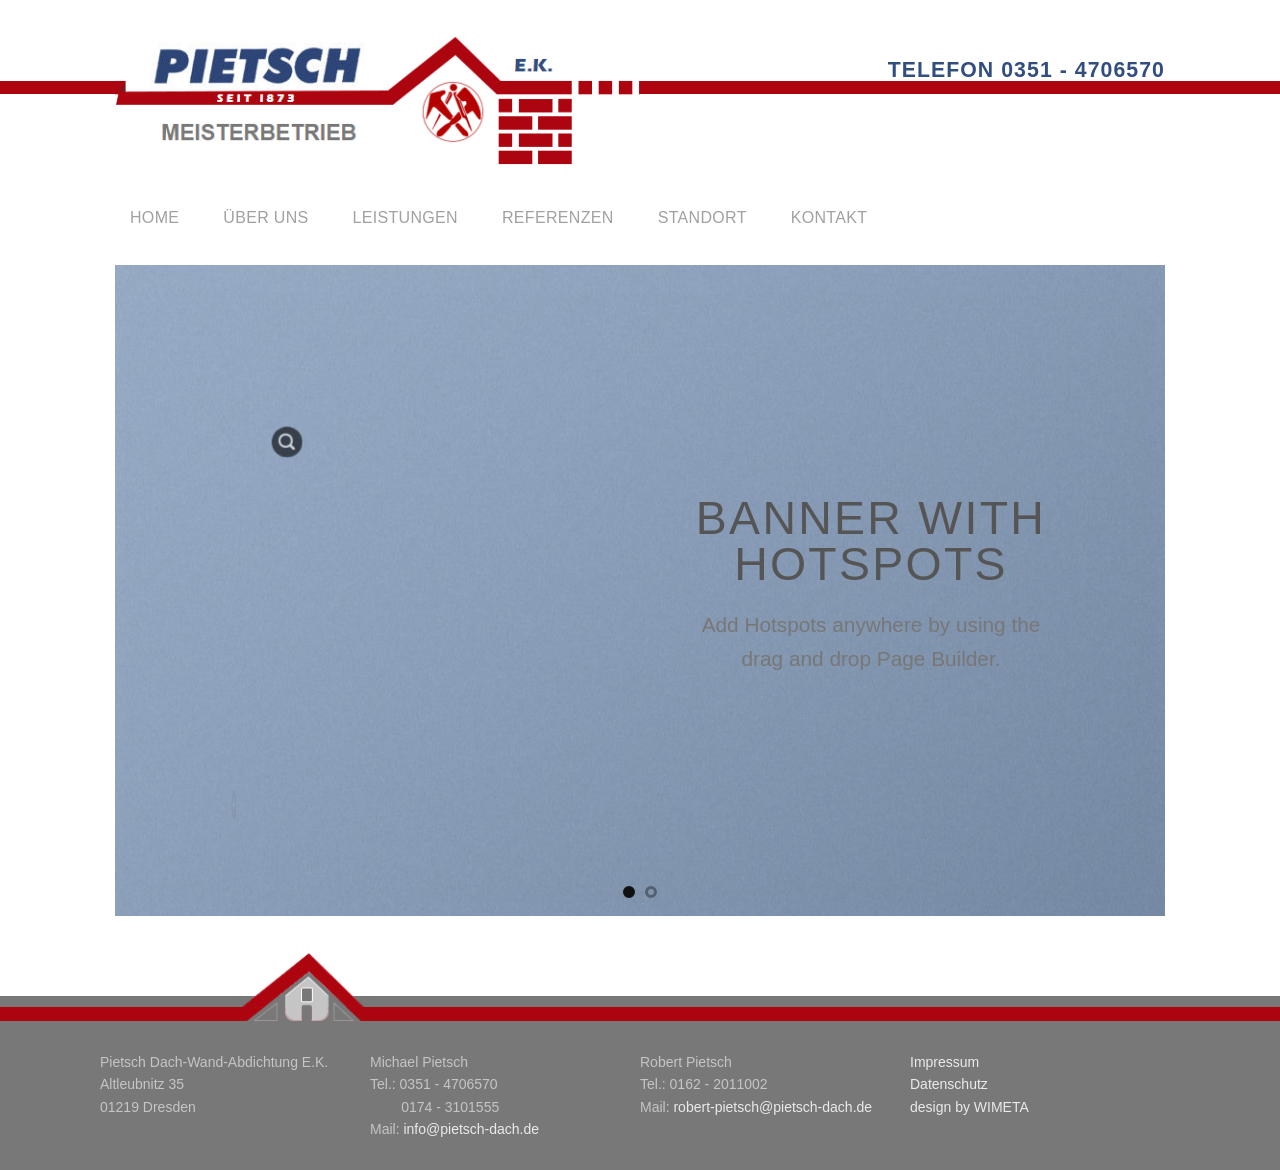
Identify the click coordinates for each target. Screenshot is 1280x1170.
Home (154, 217)
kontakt (829, 217)
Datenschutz (949, 1084)
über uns (265, 217)
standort (702, 217)
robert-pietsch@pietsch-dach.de (772, 1107)
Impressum (944, 1062)
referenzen (558, 217)
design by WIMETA (969, 1107)
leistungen (405, 217)
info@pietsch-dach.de (471, 1129)
